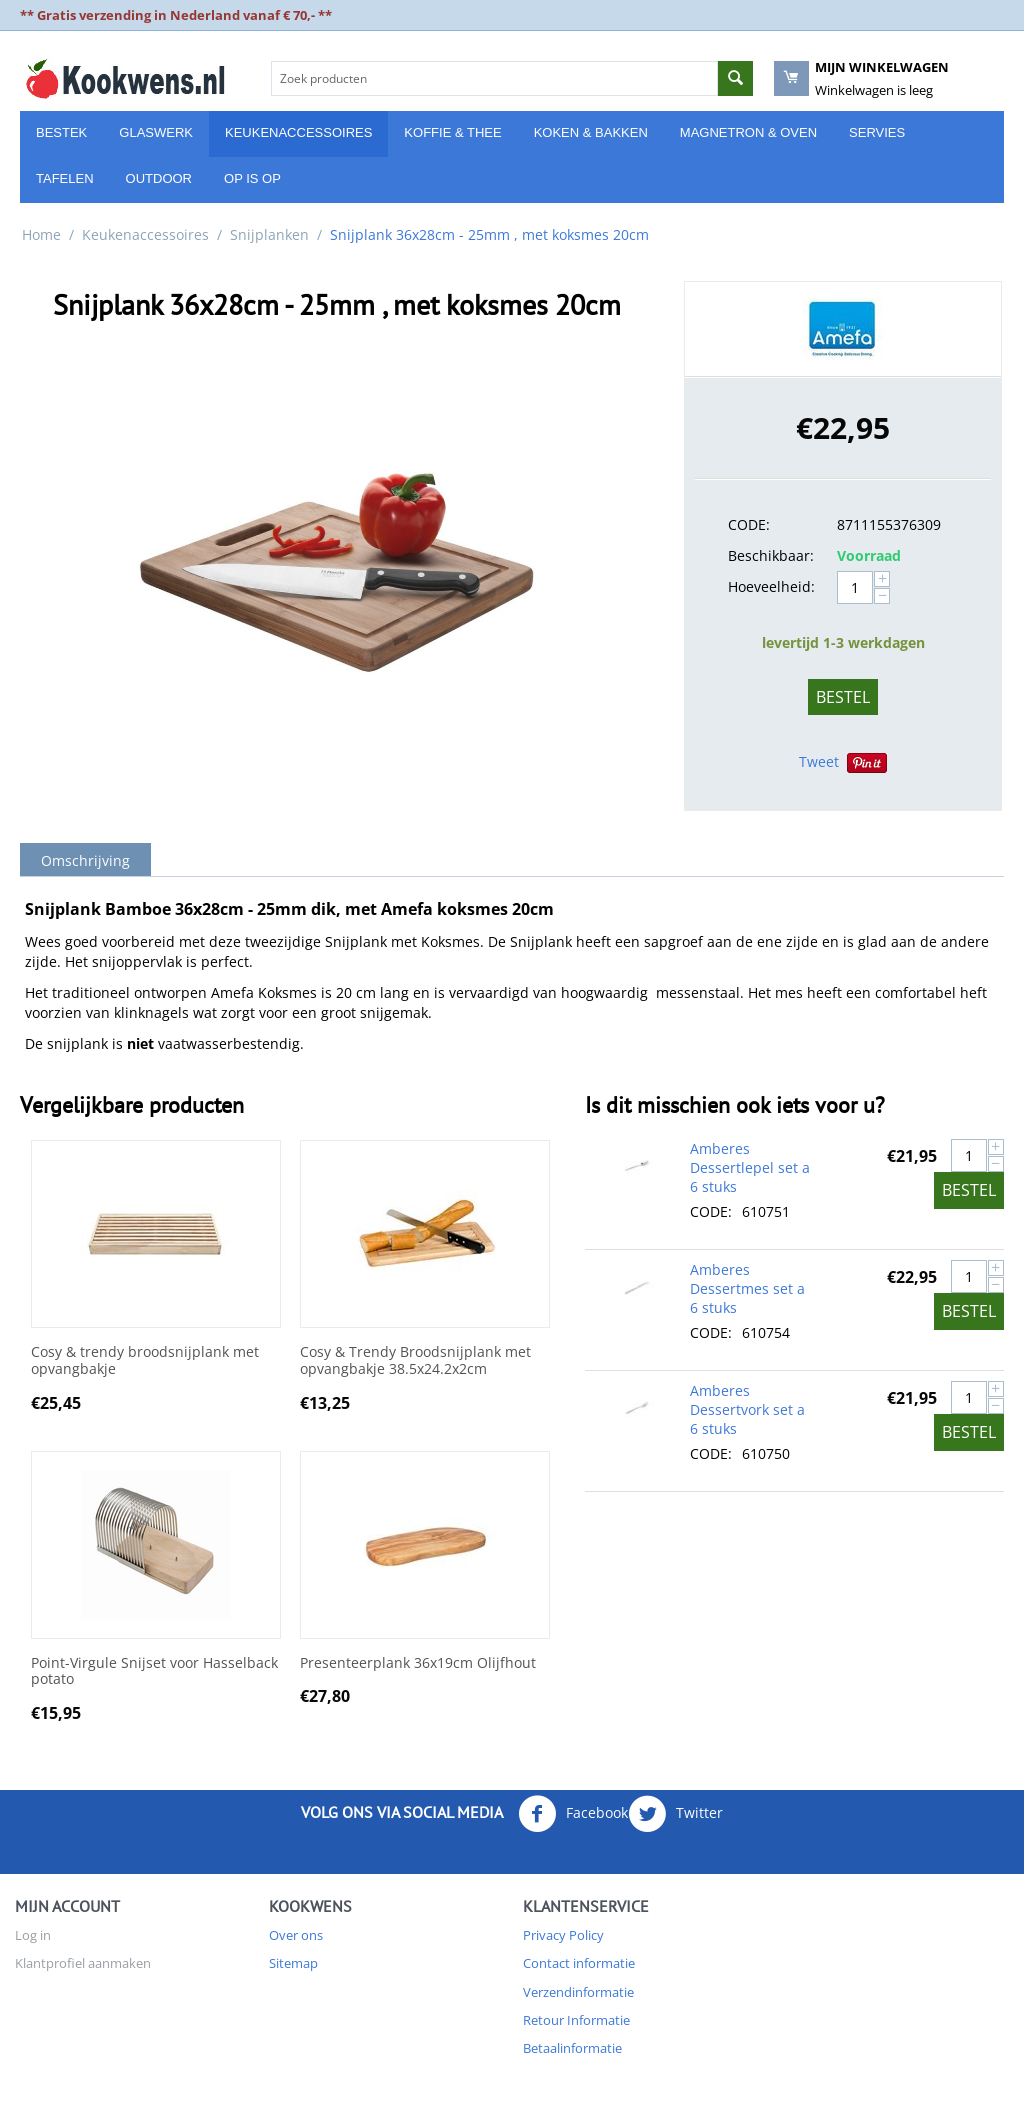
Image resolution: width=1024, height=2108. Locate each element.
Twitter (675, 1814)
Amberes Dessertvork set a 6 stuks (747, 1409)
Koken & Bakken (591, 132)
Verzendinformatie (578, 1992)
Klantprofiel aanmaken (83, 1963)
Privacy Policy (563, 1935)
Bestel (843, 697)
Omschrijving (85, 860)
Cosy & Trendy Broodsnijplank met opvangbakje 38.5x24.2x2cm (415, 1361)
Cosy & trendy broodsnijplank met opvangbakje (145, 1361)
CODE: (749, 524)
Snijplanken (269, 234)
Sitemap (293, 1963)
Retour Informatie (576, 2020)
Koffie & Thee (452, 132)
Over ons (296, 1935)
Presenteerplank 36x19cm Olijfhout (418, 1663)
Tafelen (65, 178)
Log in (33, 1935)
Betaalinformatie (572, 2048)
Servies (877, 132)
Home (41, 234)
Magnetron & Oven (748, 132)
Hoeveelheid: (771, 586)
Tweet (819, 761)
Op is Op (252, 178)
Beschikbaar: (771, 555)
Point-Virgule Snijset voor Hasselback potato (154, 1672)
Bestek (61, 132)
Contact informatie (579, 1963)
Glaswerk (156, 132)
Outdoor (159, 178)
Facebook (573, 1814)
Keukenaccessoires (298, 132)
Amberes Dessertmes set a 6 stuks (747, 1288)
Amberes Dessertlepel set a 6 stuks (750, 1167)
